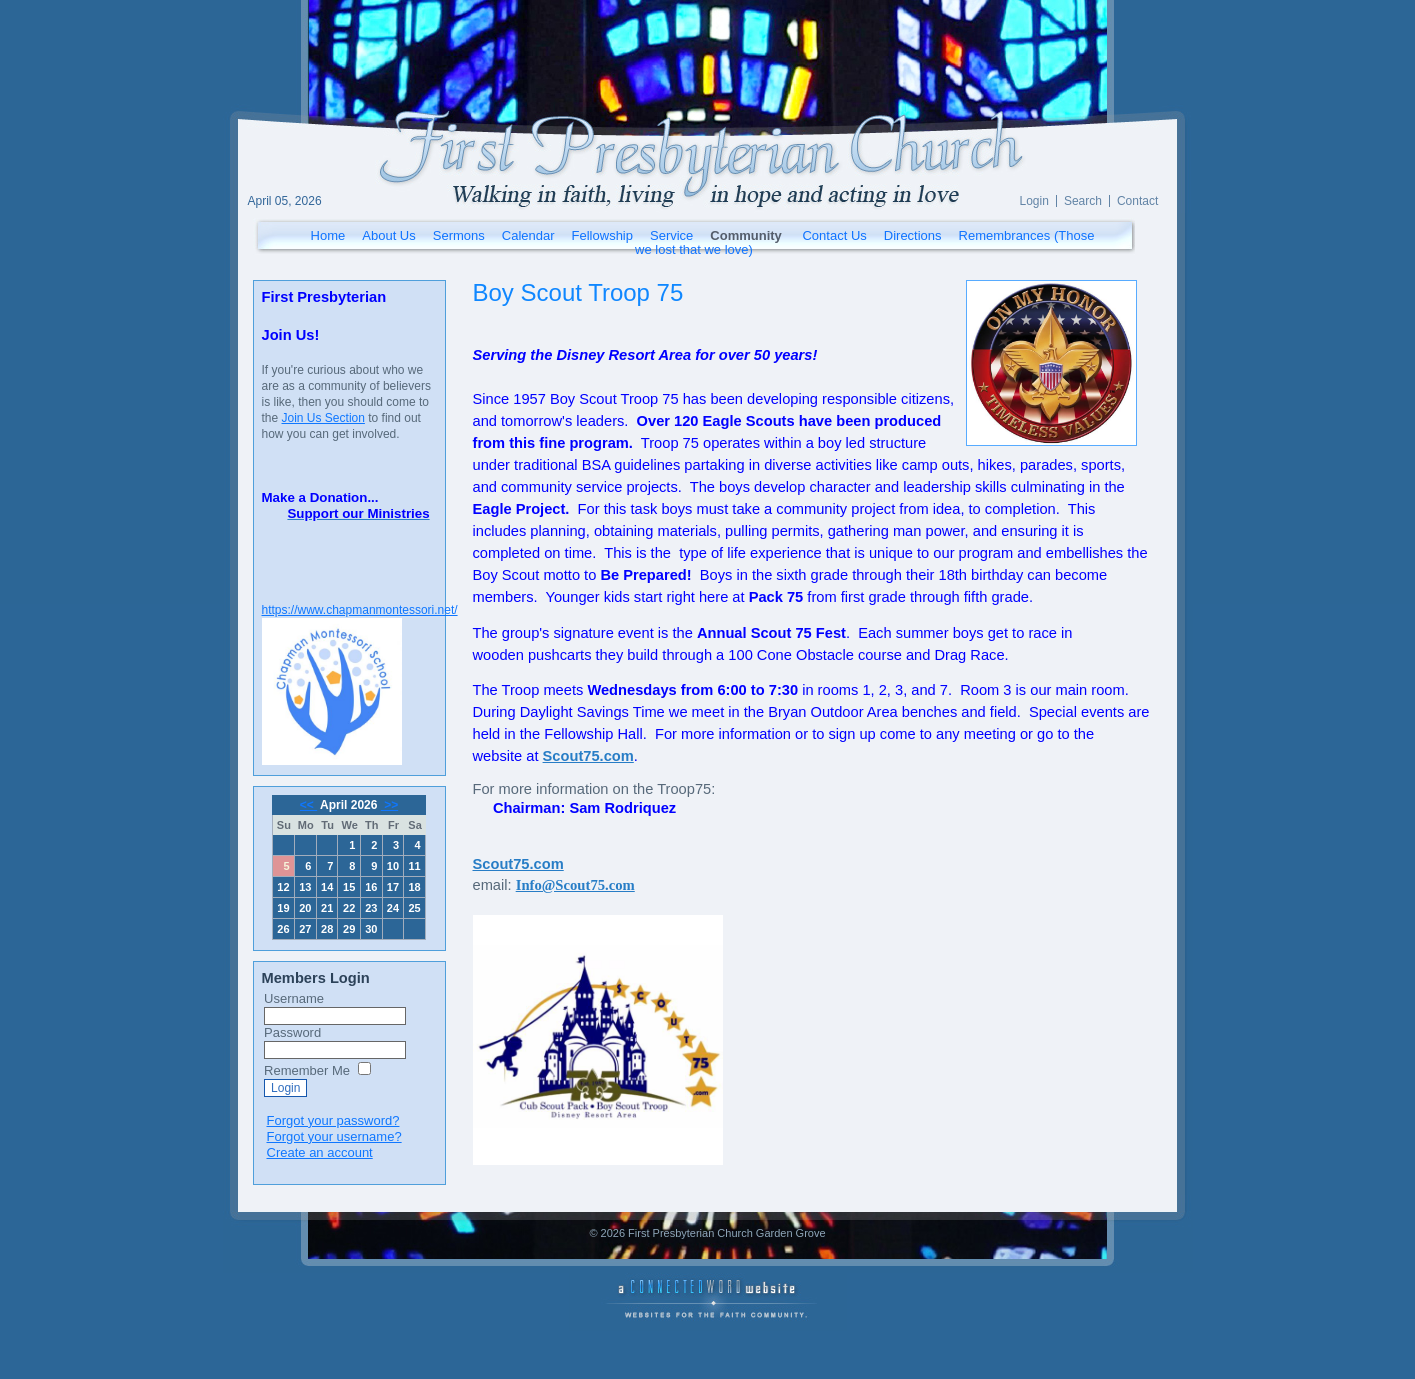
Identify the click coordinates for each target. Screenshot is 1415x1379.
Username (294, 998)
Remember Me (307, 1070)
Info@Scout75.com (575, 885)
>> (389, 805)
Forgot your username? (334, 1136)
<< (308, 805)
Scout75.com (518, 864)
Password (292, 1032)
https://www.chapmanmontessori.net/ (360, 610)
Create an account (320, 1152)
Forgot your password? (333, 1120)
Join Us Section (323, 418)
